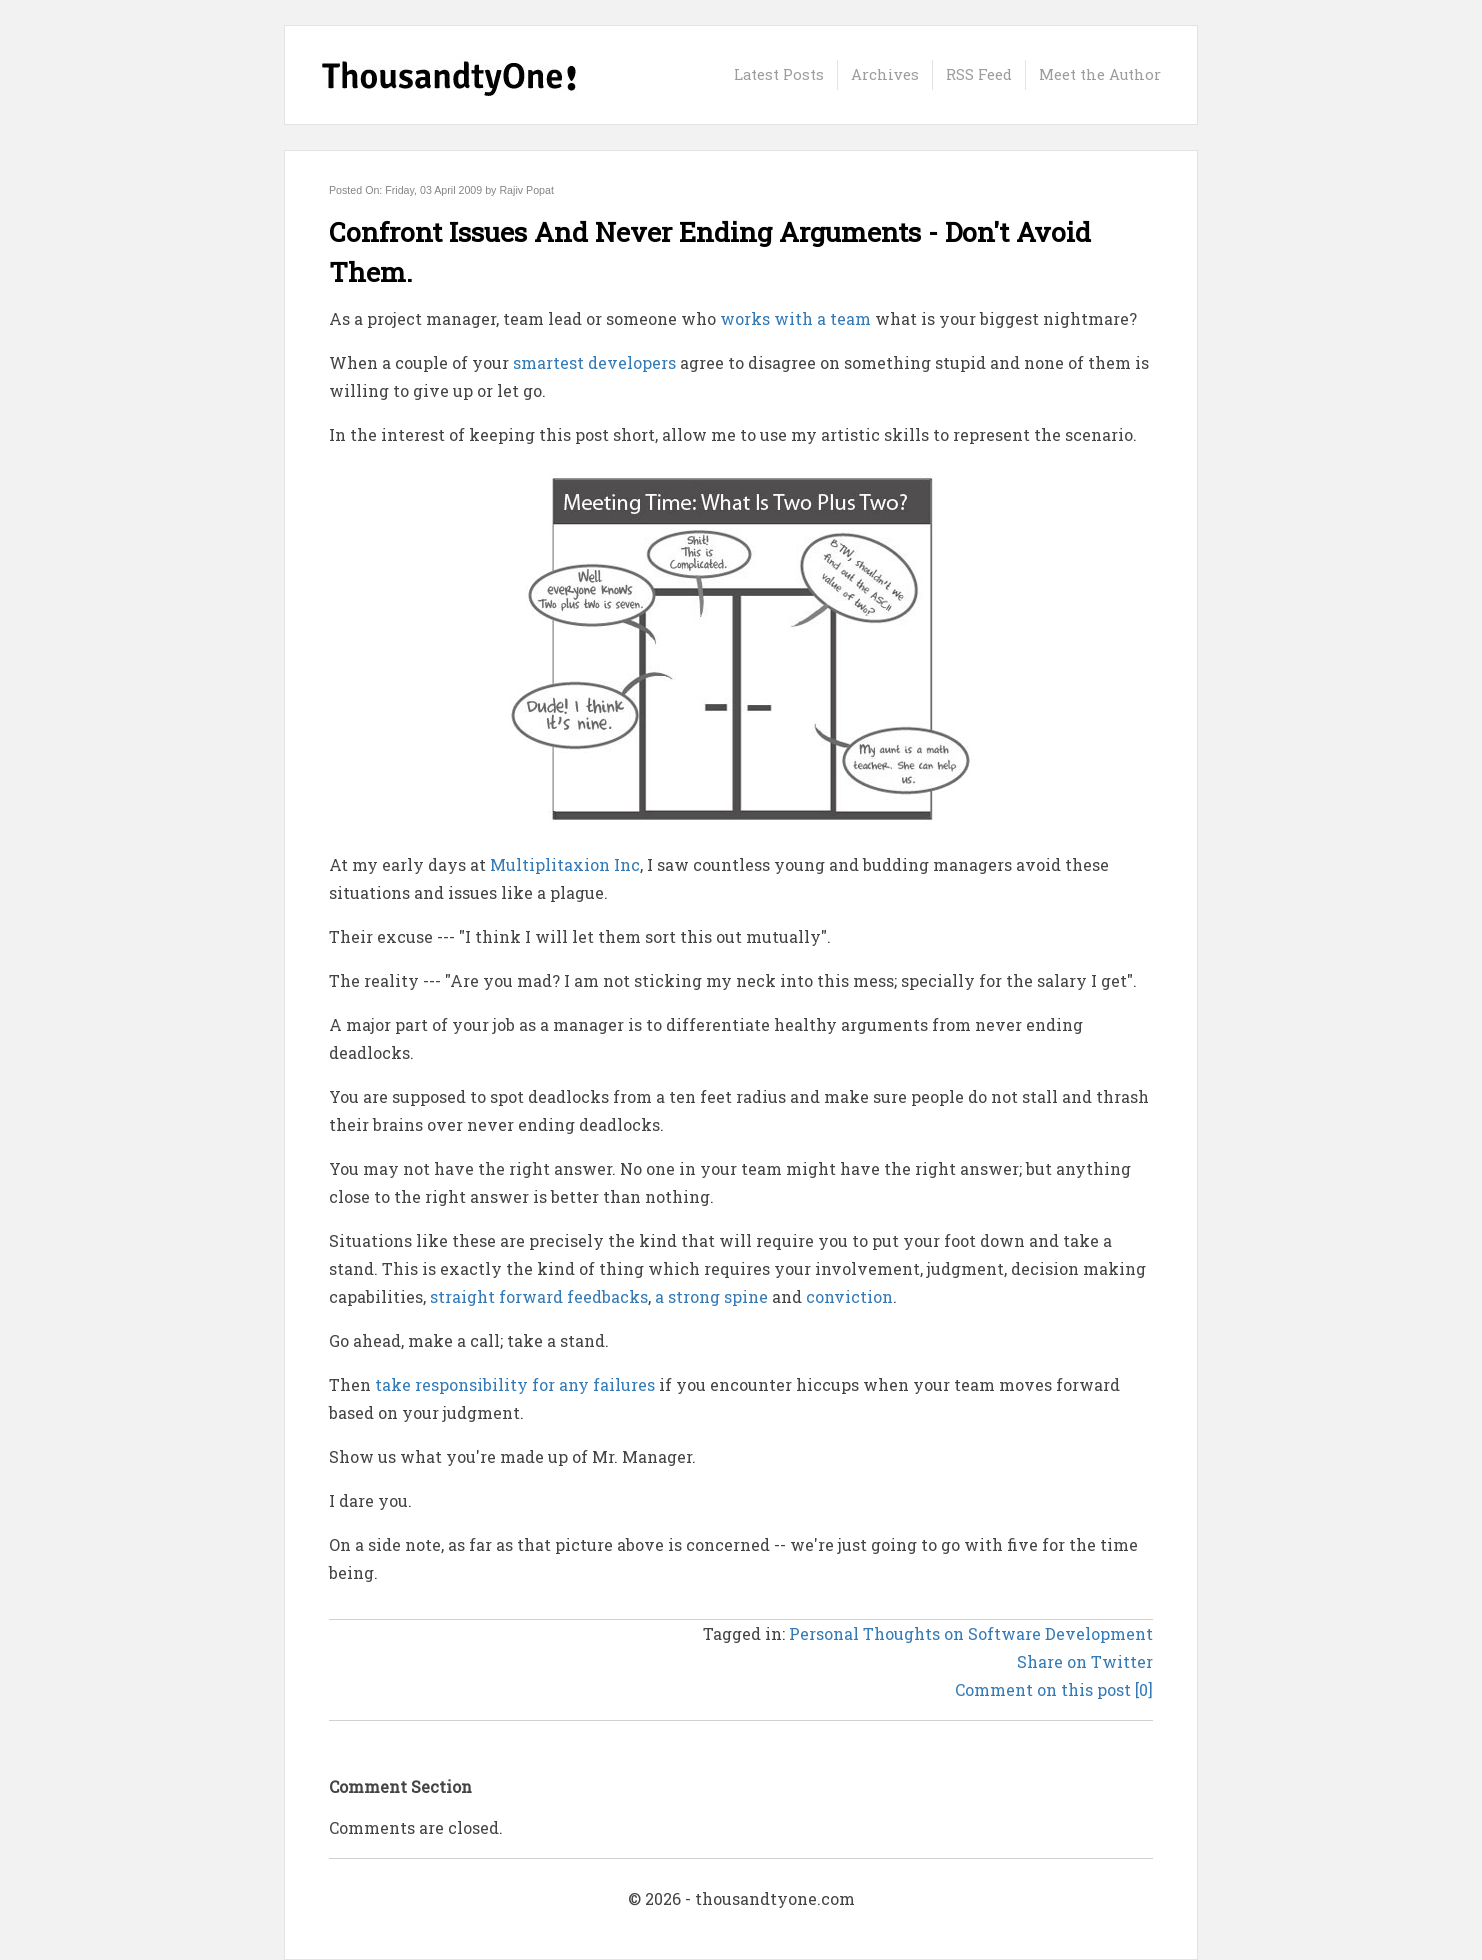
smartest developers (594, 362)
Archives (885, 74)
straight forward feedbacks (539, 1296)
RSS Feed (979, 74)
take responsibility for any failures (515, 1384)
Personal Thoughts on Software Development (971, 1633)
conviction (849, 1296)
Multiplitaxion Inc (565, 864)
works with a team (795, 318)
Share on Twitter (1085, 1661)
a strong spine (711, 1296)
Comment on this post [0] (1054, 1689)
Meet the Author (1100, 74)
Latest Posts (779, 74)
